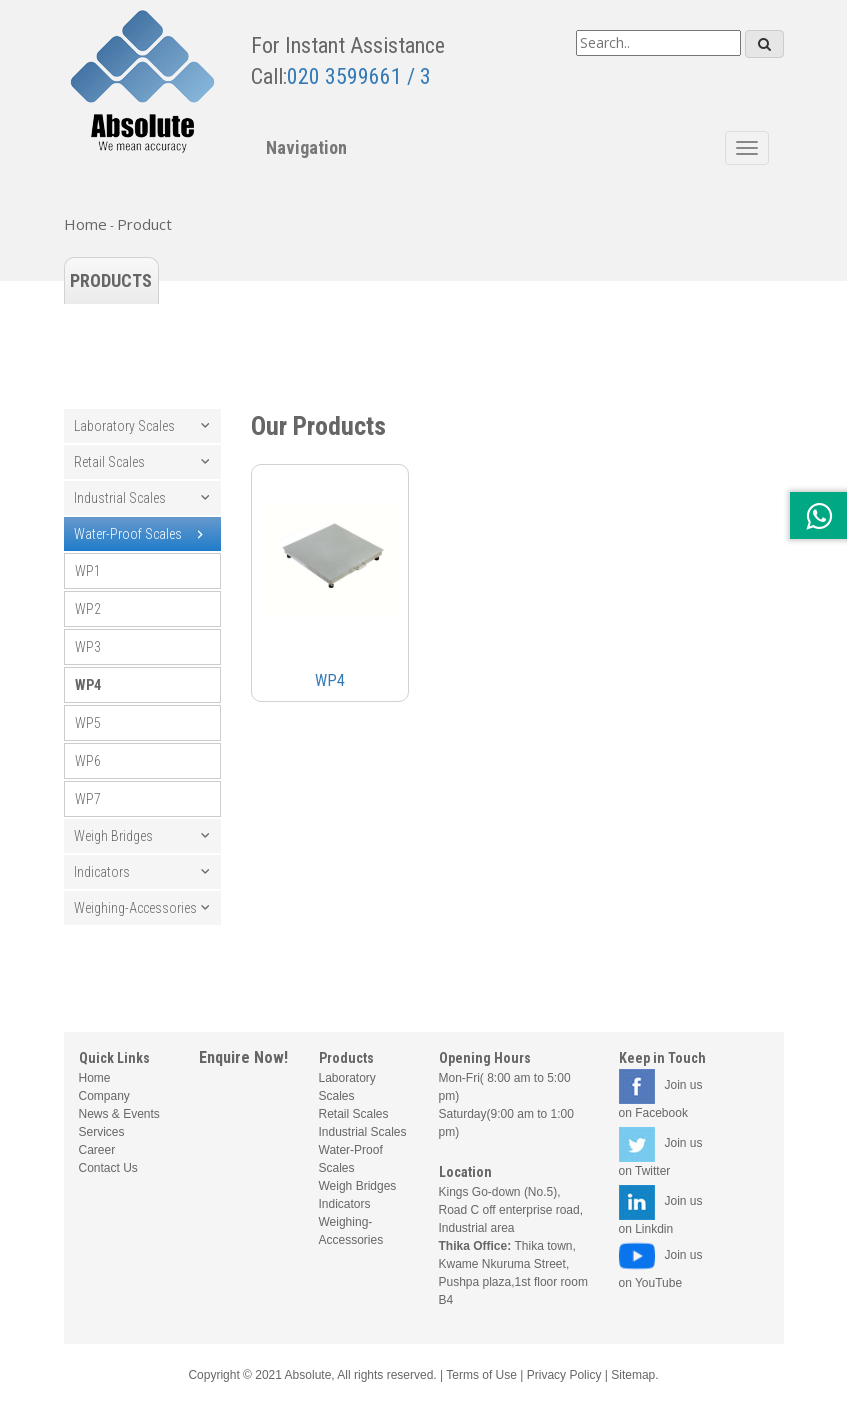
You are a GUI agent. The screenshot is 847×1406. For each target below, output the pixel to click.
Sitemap (633, 1375)
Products (111, 280)
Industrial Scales (120, 498)
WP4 (88, 685)
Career (97, 1150)
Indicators (102, 872)
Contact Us (108, 1168)
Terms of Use (481, 1375)
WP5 (88, 723)
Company (104, 1096)
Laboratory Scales (124, 426)
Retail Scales (109, 462)
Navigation (306, 147)
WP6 (88, 761)
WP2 (88, 609)
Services (102, 1132)
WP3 (88, 647)
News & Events (119, 1114)
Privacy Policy (564, 1375)
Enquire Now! (243, 1057)
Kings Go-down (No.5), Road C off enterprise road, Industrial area (511, 1210)
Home (85, 224)
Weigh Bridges (113, 836)
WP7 (88, 799)
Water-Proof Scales (128, 534)
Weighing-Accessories (135, 908)
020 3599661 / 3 (359, 76)
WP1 (88, 571)
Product (144, 224)
